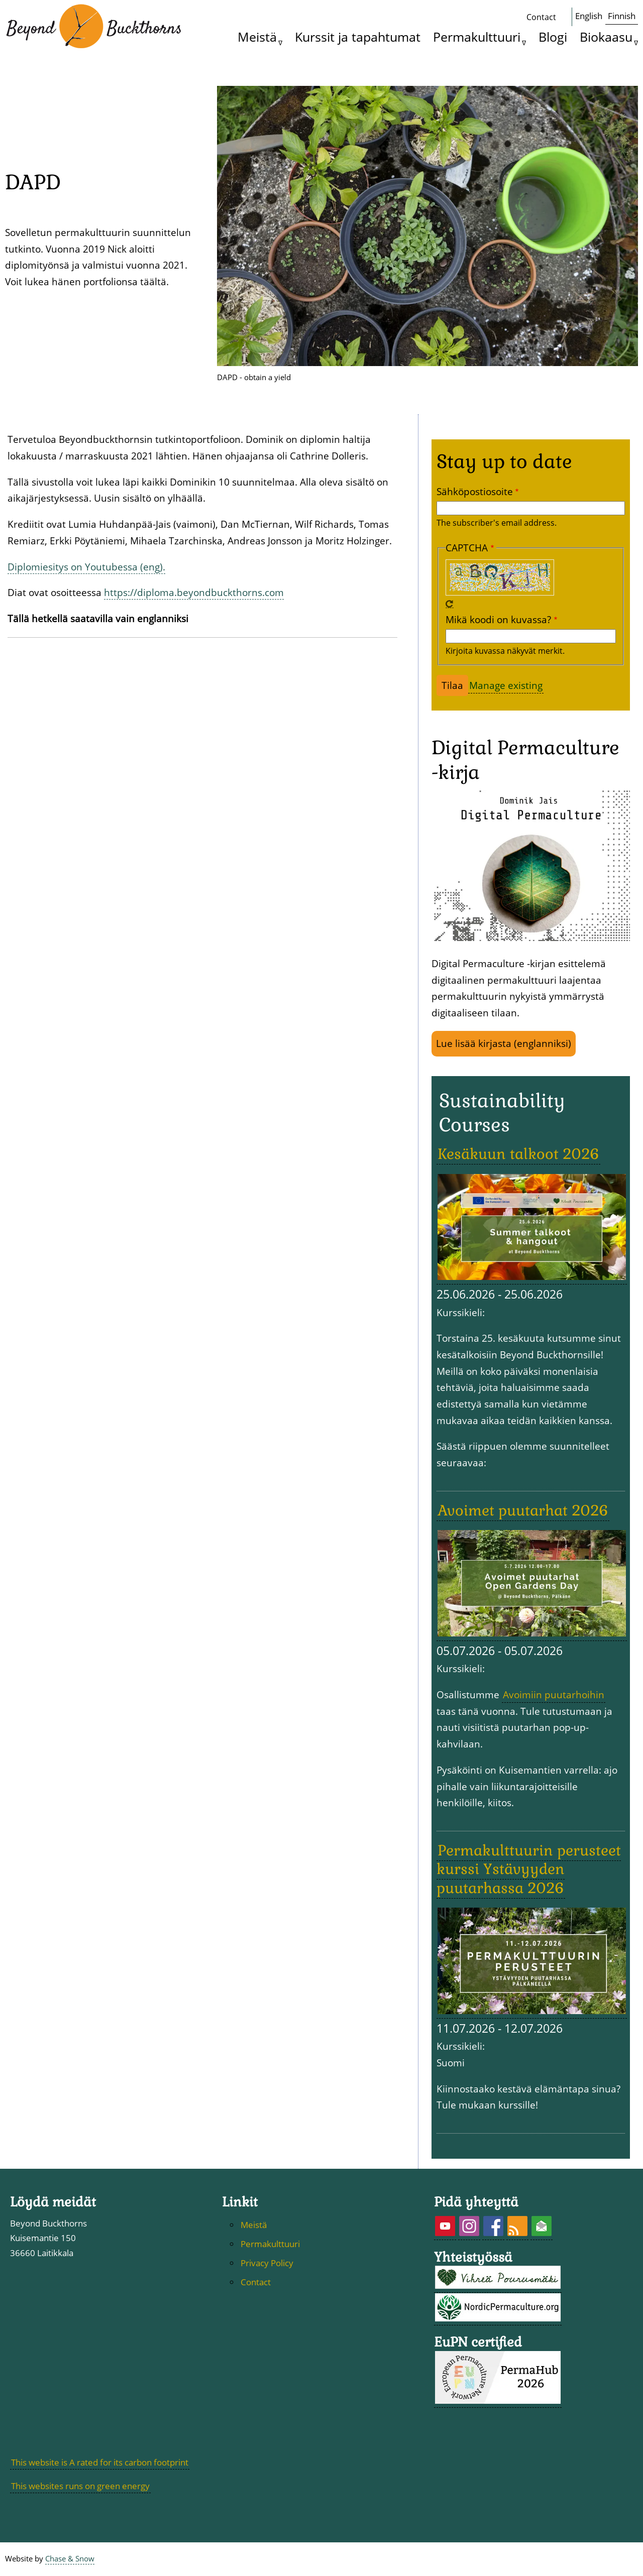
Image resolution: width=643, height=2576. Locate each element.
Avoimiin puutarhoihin (553, 1694)
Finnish (621, 16)
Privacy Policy (267, 2263)
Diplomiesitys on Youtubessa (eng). (86, 566)
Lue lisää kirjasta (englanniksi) (503, 1043)
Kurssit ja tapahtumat (357, 36)
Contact (541, 17)
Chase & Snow (69, 2558)
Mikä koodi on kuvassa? (498, 619)
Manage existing (506, 685)
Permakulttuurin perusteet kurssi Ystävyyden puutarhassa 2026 (529, 1869)
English (588, 16)
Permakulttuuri (476, 36)
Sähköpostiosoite (475, 491)
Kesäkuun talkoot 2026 (518, 1154)
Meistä (257, 36)
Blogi (553, 36)
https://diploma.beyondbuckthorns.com (194, 592)
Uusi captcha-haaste (450, 604)
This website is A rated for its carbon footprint (99, 2462)
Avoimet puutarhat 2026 (523, 1510)
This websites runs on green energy (80, 2486)
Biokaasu (606, 36)
